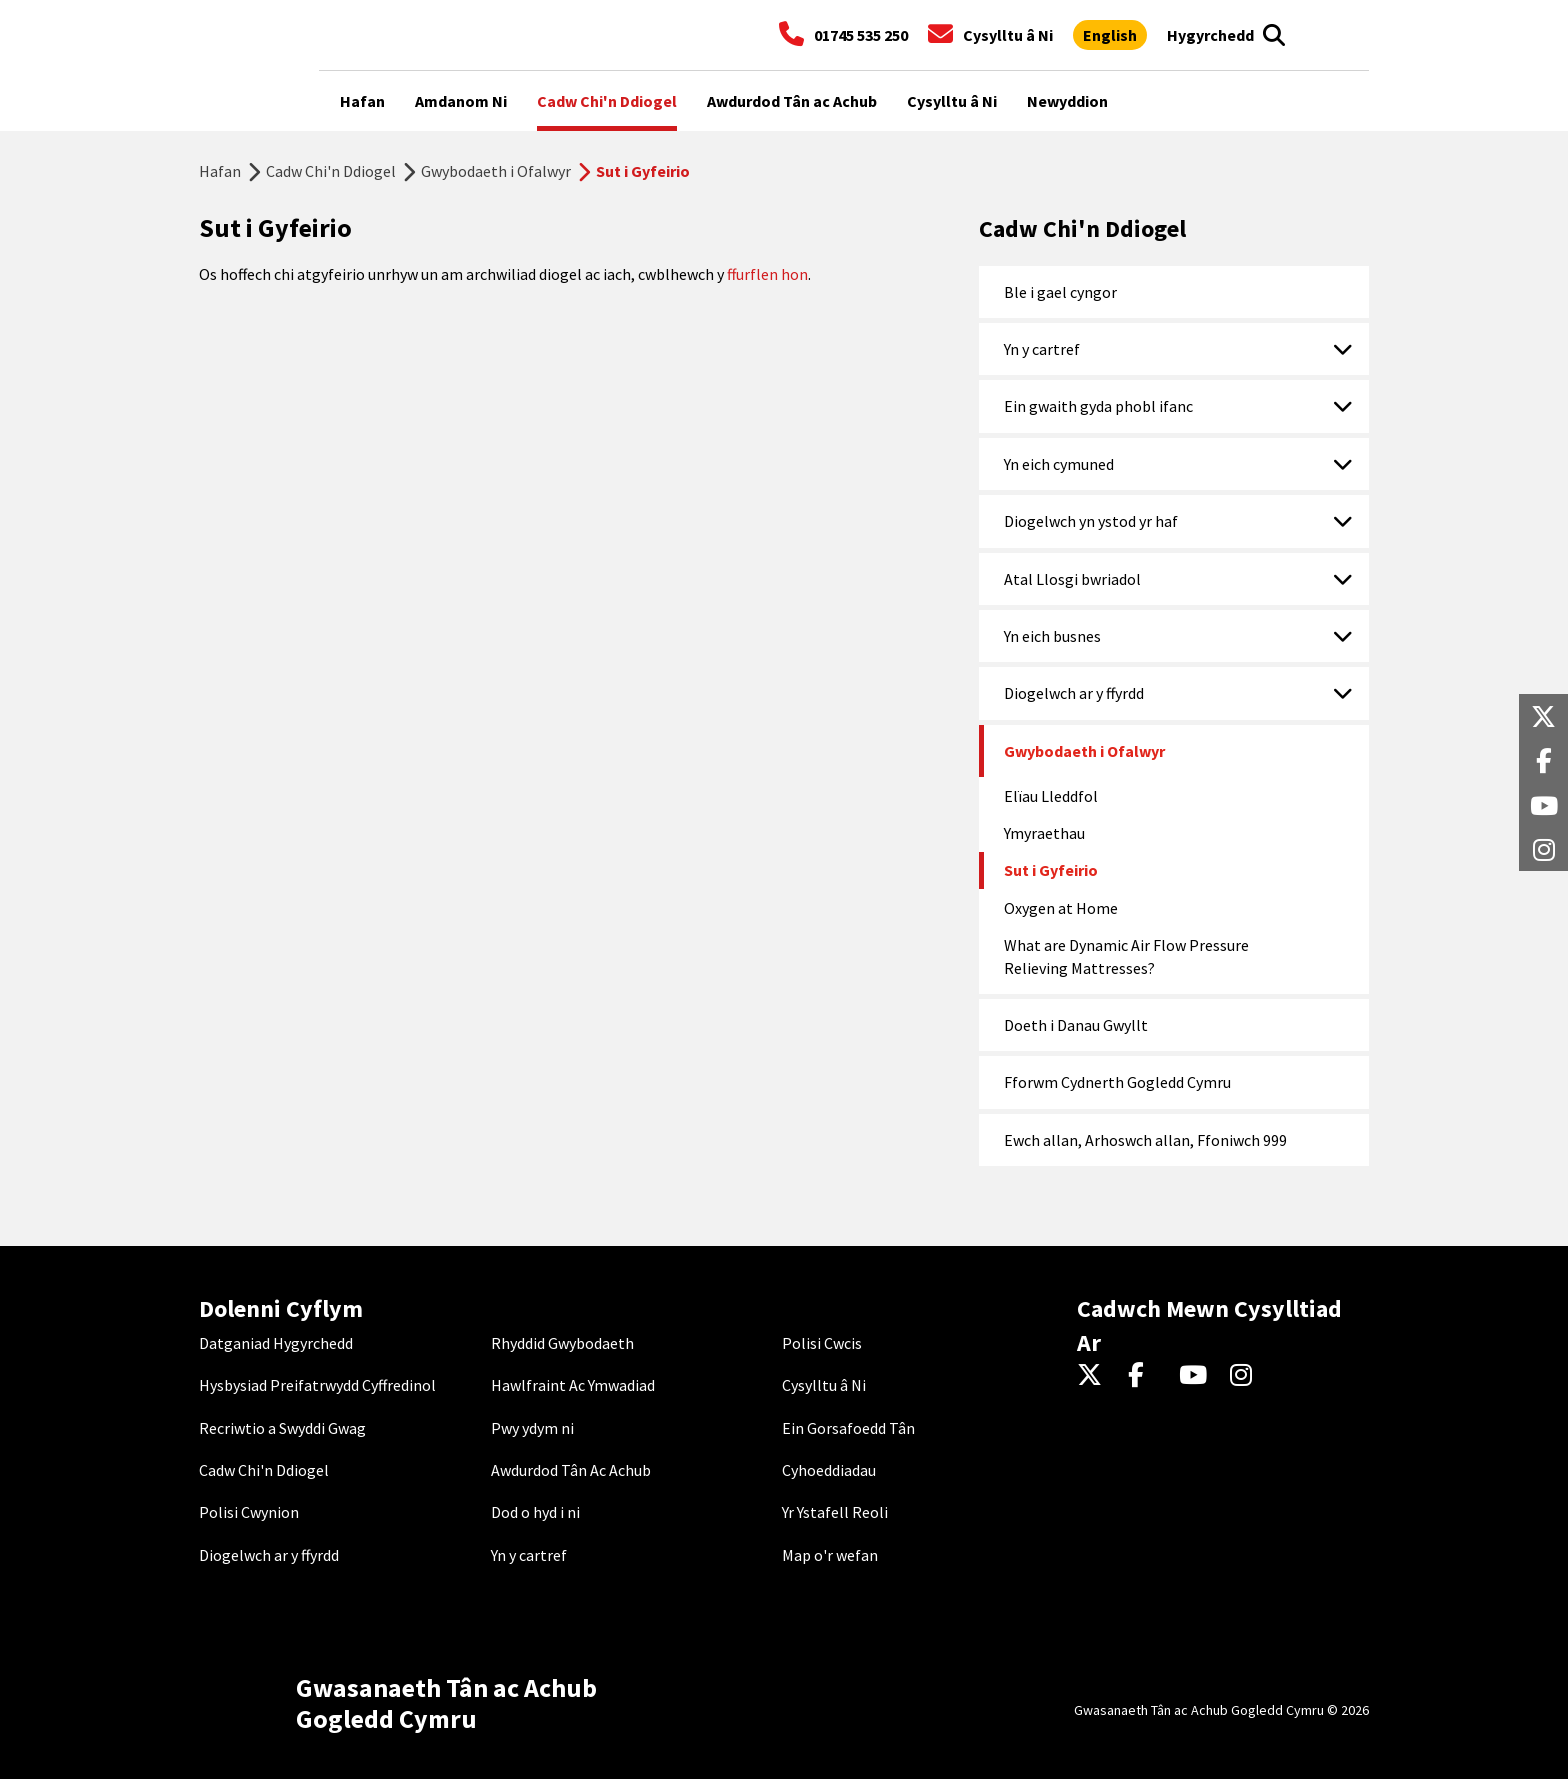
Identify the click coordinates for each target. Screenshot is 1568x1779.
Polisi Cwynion (249, 1512)
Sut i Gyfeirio (1051, 870)
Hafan (220, 171)
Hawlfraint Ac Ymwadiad (573, 1385)
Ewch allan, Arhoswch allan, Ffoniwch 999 (1145, 1140)
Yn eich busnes (1052, 636)
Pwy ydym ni (532, 1428)
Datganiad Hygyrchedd (276, 1343)
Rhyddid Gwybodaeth (562, 1343)
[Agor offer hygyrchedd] (1210, 35)
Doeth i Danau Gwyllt (1076, 1025)
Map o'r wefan (830, 1555)
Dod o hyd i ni (535, 1512)
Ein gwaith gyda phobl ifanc (1098, 406)
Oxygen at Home (1061, 908)
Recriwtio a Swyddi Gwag (282, 1428)
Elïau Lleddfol (1051, 796)
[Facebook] (1145, 1376)
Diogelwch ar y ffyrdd (1074, 693)
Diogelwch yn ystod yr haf (1091, 521)
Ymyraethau (1044, 833)
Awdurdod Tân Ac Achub (571, 1470)
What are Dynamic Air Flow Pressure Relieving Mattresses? (1126, 956)
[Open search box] (1273, 35)
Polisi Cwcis (822, 1343)
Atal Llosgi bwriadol (1072, 579)
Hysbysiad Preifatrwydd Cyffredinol (317, 1385)
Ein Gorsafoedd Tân (848, 1428)
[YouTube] (1196, 1376)
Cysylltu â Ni (824, 1385)
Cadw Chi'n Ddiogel (331, 171)
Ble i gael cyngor (1060, 292)
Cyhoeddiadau (829, 1470)
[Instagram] (1247, 1376)
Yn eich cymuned (1059, 464)
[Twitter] (1094, 1376)
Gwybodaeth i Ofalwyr (496, 171)
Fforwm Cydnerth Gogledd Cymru (1117, 1082)
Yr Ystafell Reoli (835, 1512)
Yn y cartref (1042, 349)
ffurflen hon (767, 274)
